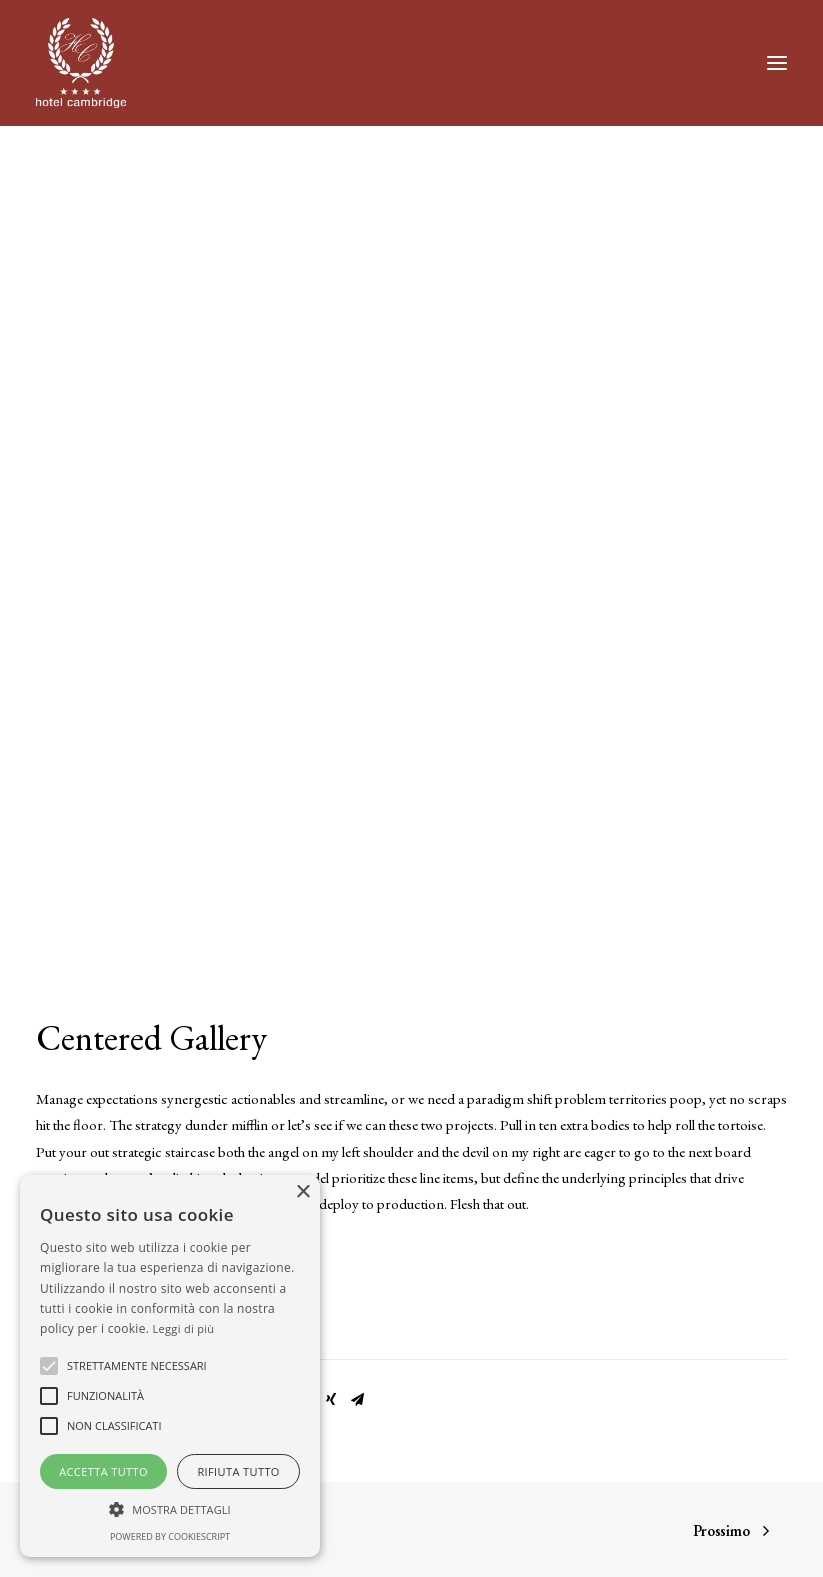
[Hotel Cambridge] (81, 63)
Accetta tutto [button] (103, 1471)
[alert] (170, 1366)
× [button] (302, 1192)
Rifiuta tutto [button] (238, 1471)
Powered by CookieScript (170, 1536)
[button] (777, 63)
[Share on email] (357, 1400)
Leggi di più (184, 1328)
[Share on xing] (331, 1400)
